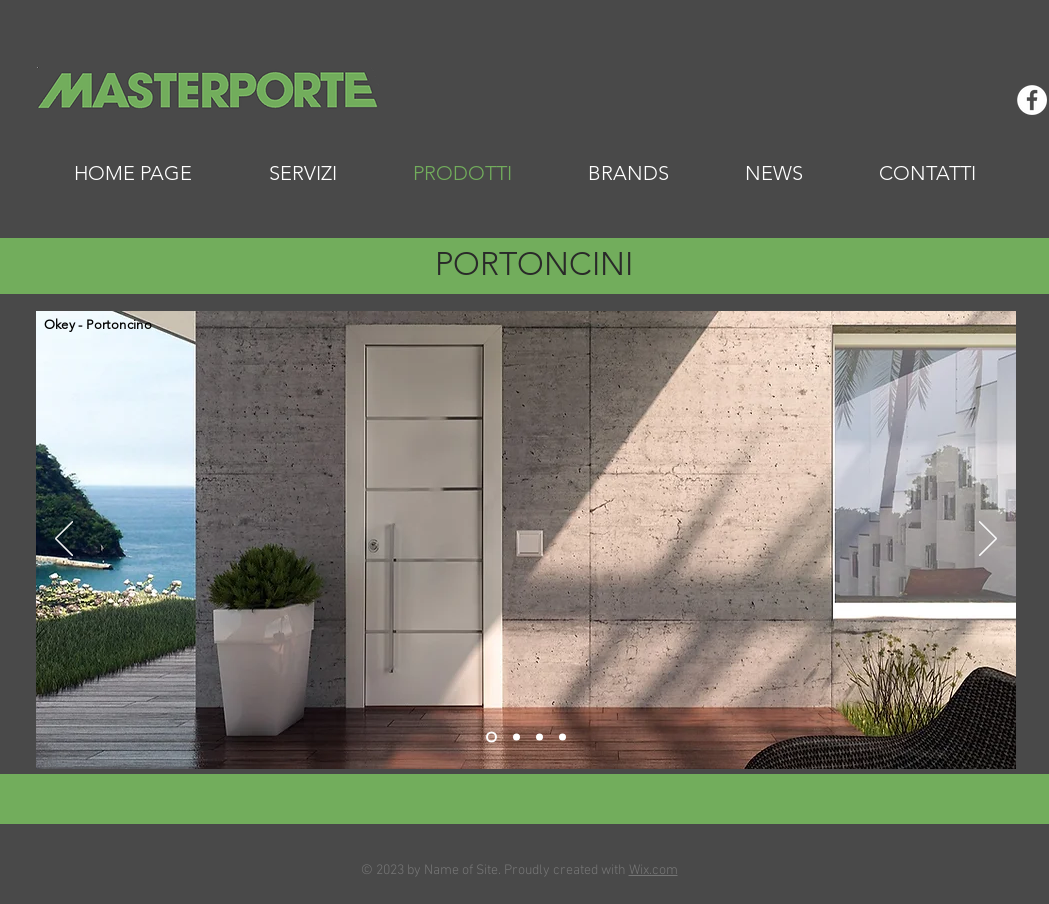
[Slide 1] (491, 737)
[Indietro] (64, 540)
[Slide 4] (562, 737)
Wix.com (653, 870)
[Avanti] (988, 540)
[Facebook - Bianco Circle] (1032, 100)
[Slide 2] (516, 737)
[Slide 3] (539, 737)
